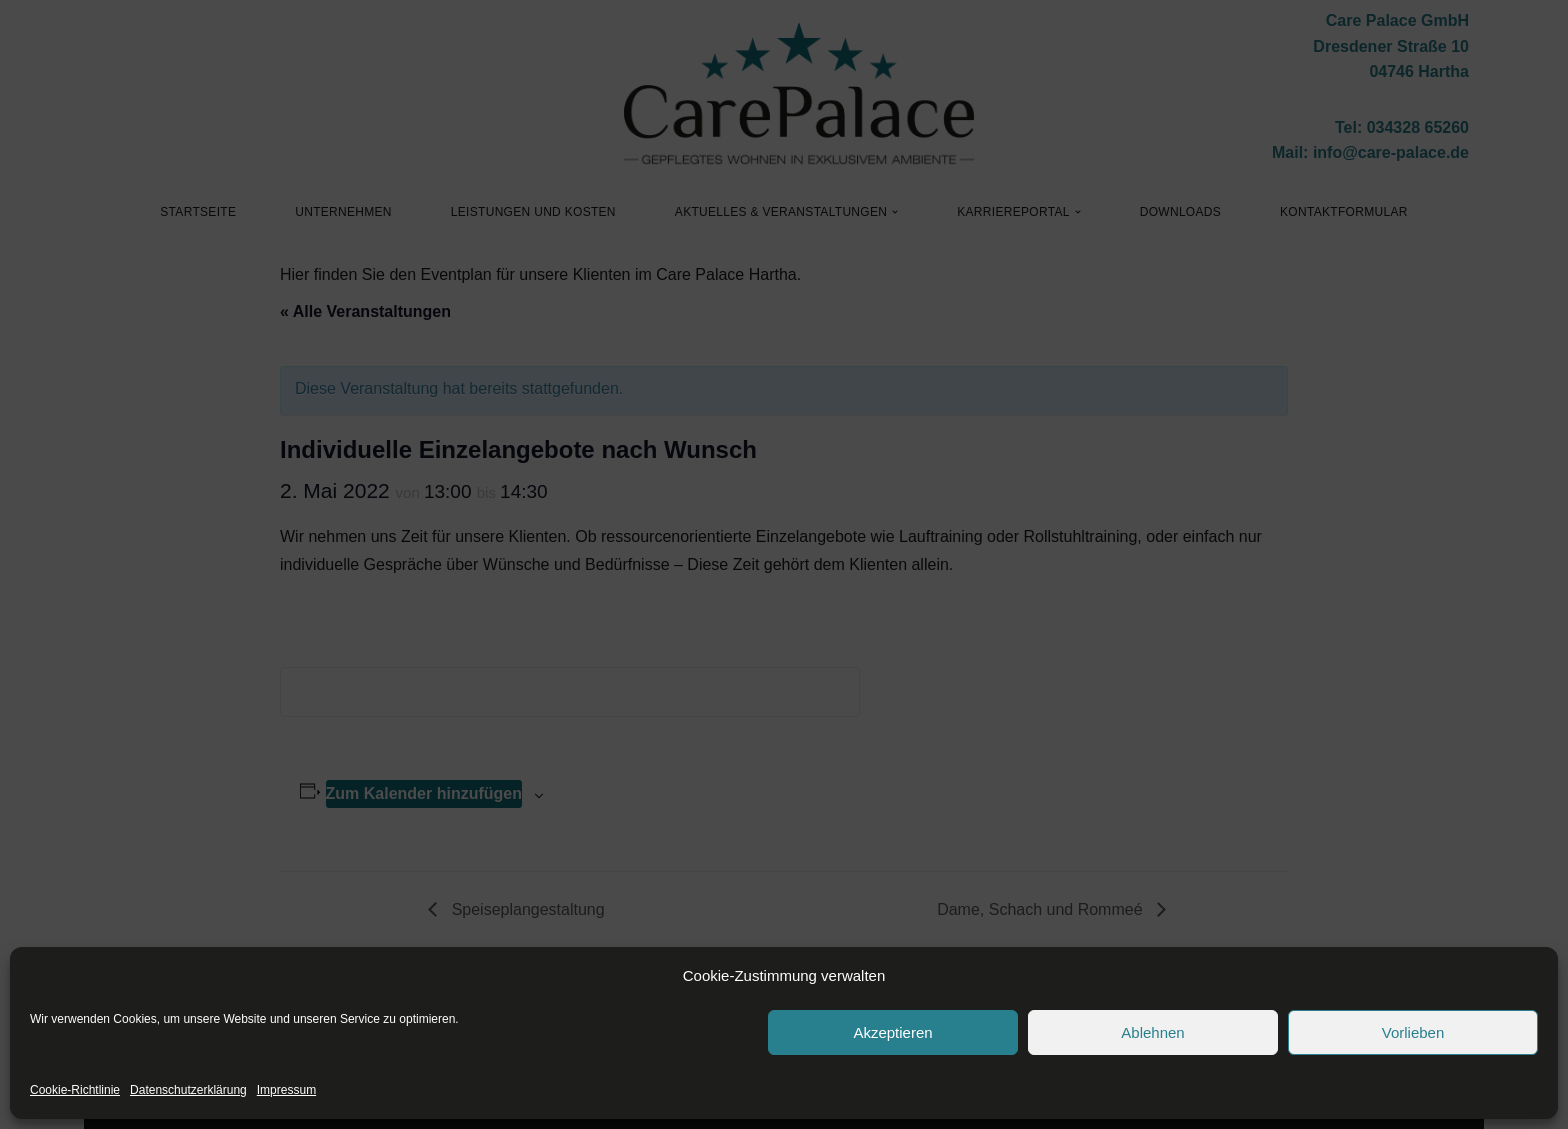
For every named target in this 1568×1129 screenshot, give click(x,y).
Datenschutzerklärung (188, 1090)
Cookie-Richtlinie (75, 1090)
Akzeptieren (892, 1032)
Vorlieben (1413, 1032)
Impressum (286, 1090)
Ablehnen (1152, 1032)
